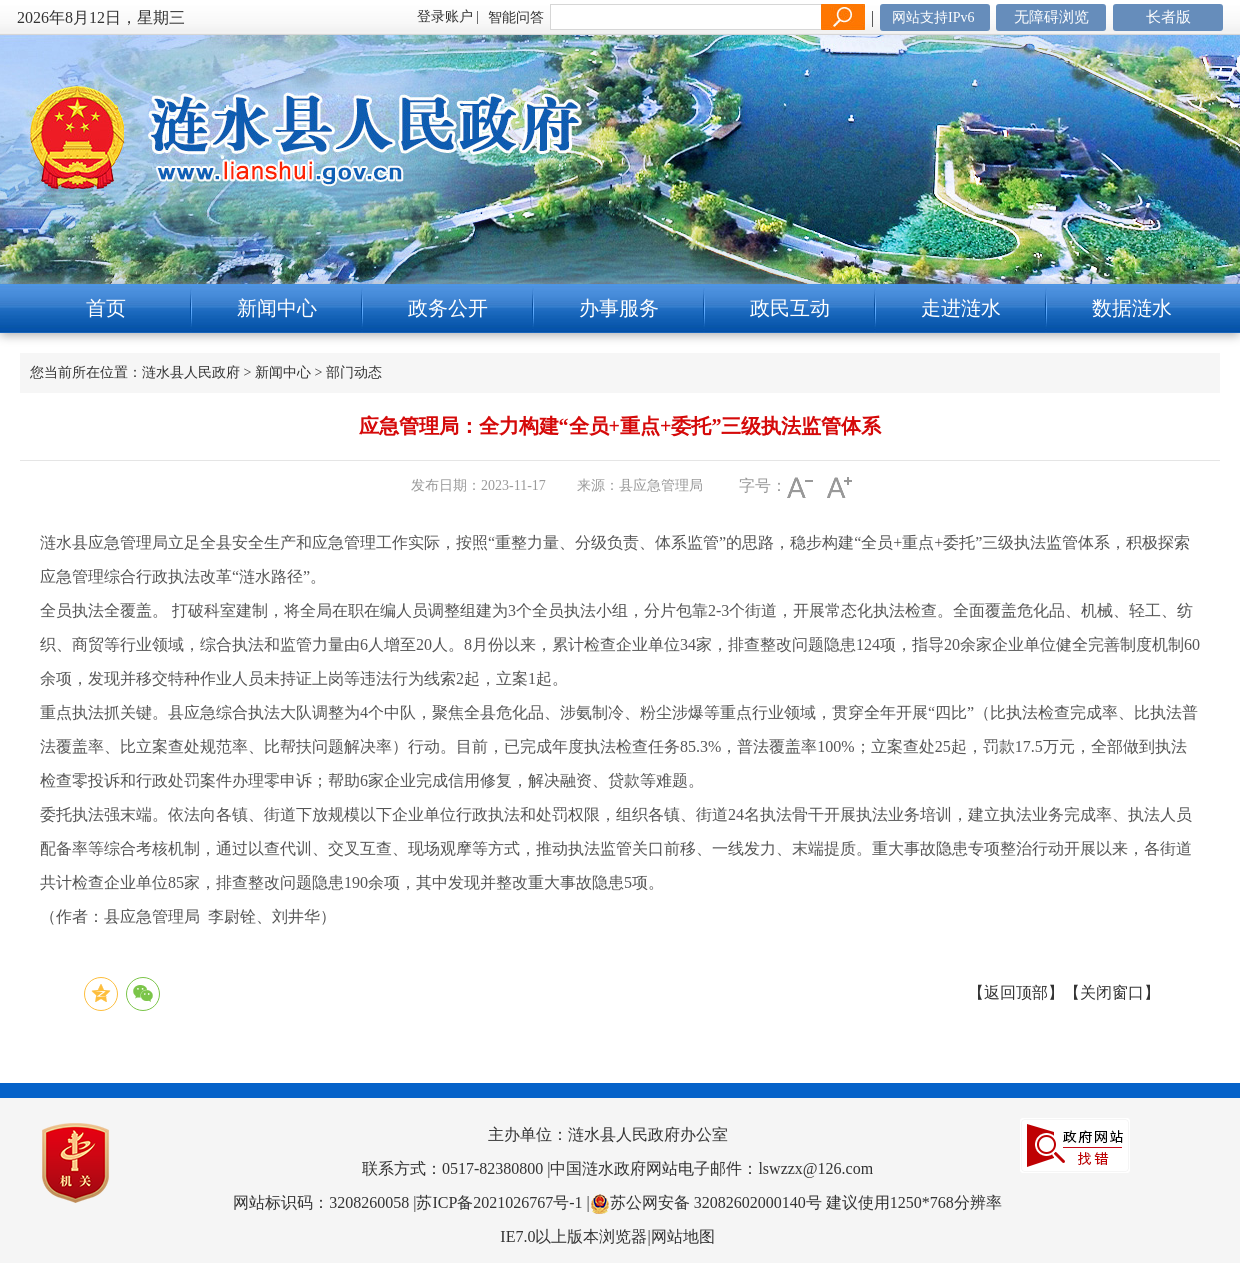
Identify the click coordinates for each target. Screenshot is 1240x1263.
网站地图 (683, 1236)
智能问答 (516, 17)
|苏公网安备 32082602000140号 (706, 1202)
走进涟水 (961, 308)
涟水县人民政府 (191, 372)
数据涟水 (1132, 308)
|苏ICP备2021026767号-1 (497, 1202)
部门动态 (354, 372)
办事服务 (619, 308)
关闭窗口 (1112, 992)
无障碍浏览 (1051, 17)
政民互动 (790, 308)
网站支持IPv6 (933, 17)
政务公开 (448, 308)
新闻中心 (277, 308)
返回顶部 (1016, 992)
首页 (106, 308)
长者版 (1168, 17)
